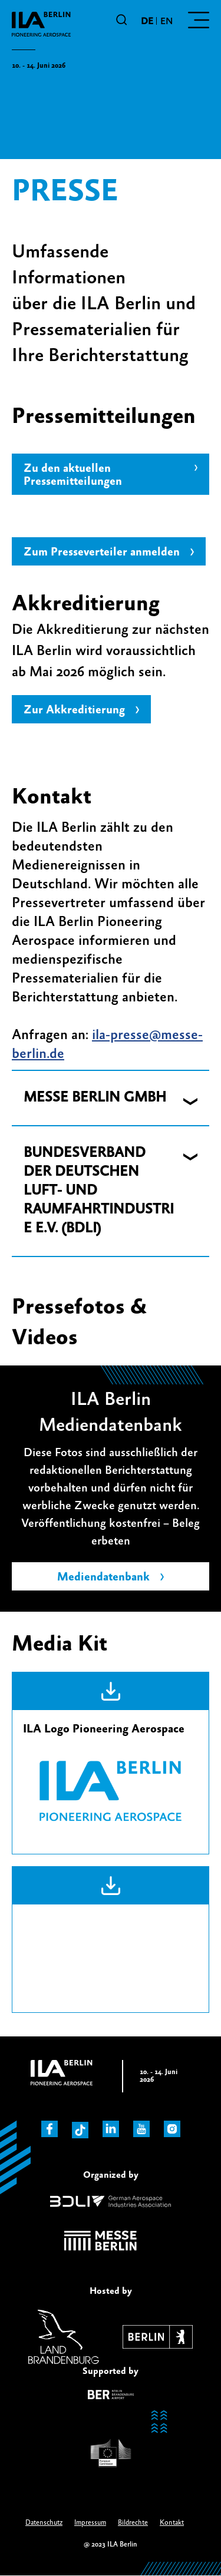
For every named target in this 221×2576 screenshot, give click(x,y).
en (166, 21)
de (147, 21)
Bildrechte (133, 2523)
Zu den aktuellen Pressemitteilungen (73, 475)
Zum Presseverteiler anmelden (102, 552)
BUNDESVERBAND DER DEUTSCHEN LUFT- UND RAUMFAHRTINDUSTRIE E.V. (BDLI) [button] (99, 1190)
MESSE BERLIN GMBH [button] (95, 1098)
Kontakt (172, 2523)
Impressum (90, 2523)
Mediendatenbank (103, 1577)
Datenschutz (43, 2523)
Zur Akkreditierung (74, 710)
